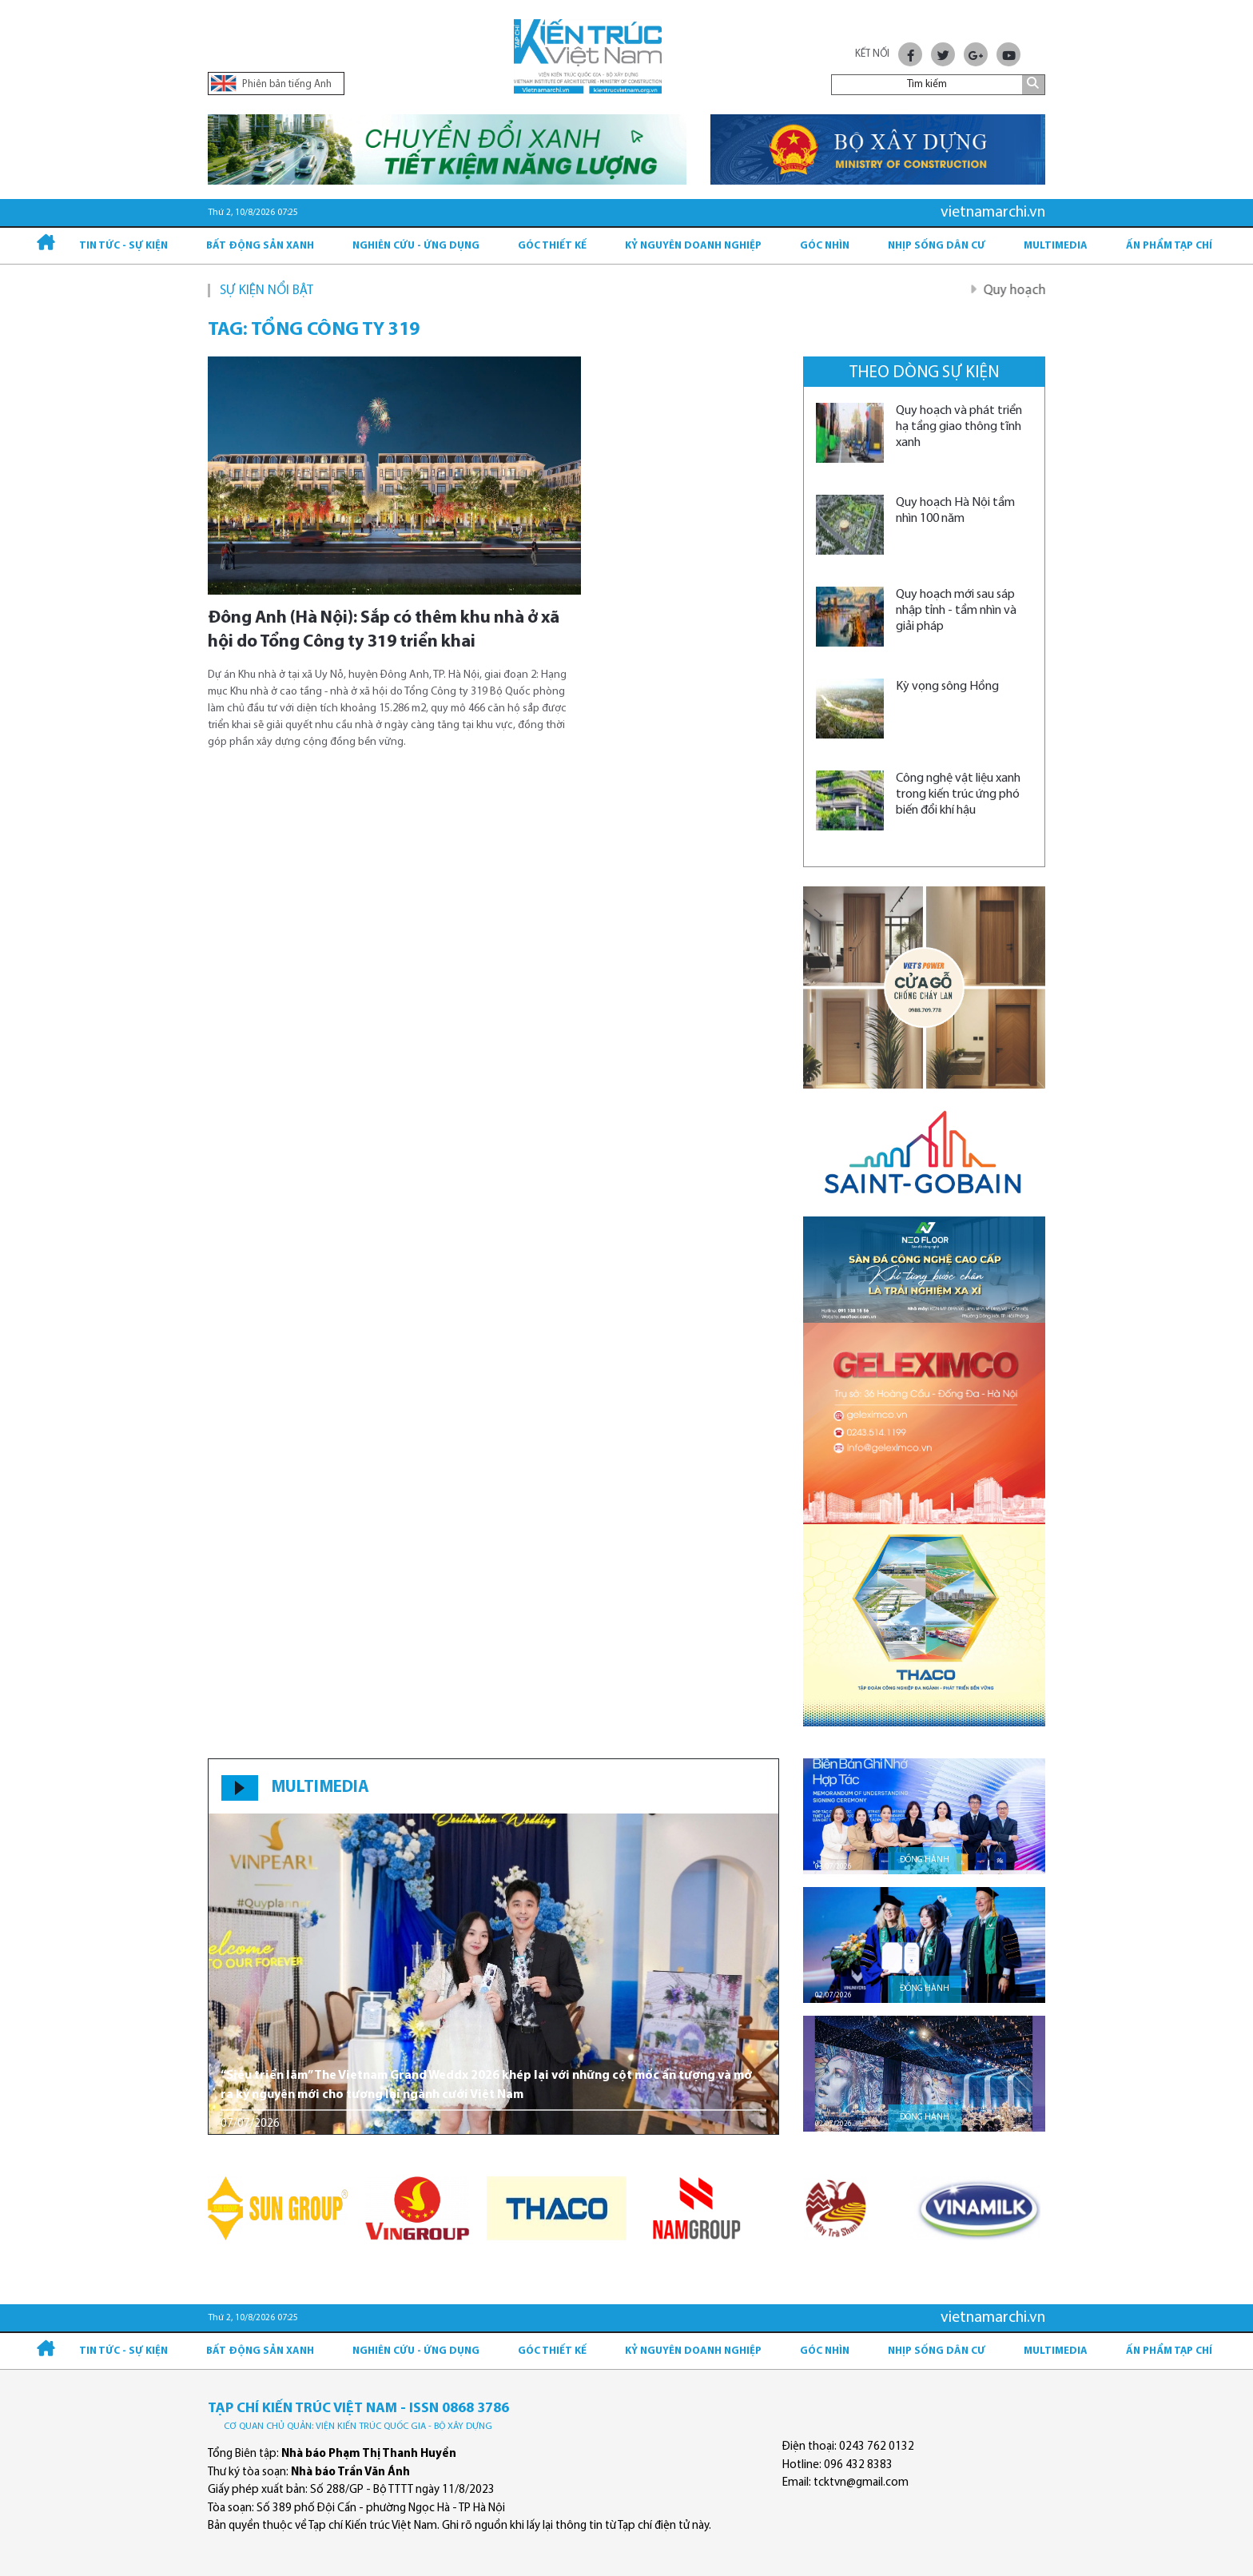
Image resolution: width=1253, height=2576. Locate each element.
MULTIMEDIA (320, 1787)
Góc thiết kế (552, 246)
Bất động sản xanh (260, 246)
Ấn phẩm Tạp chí (1169, 246)
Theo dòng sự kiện (924, 372)
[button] (760, 1973)
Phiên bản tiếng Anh (271, 83)
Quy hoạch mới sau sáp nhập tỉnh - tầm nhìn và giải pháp (956, 610)
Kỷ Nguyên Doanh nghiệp (693, 246)
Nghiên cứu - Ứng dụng (415, 246)
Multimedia (1056, 246)
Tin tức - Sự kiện (123, 246)
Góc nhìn (824, 246)
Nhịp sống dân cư (936, 246)
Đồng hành (924, 1860)
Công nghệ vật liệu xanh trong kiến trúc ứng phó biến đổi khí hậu (958, 794)
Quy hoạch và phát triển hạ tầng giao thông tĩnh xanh (959, 426)
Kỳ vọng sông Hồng (947, 686)
